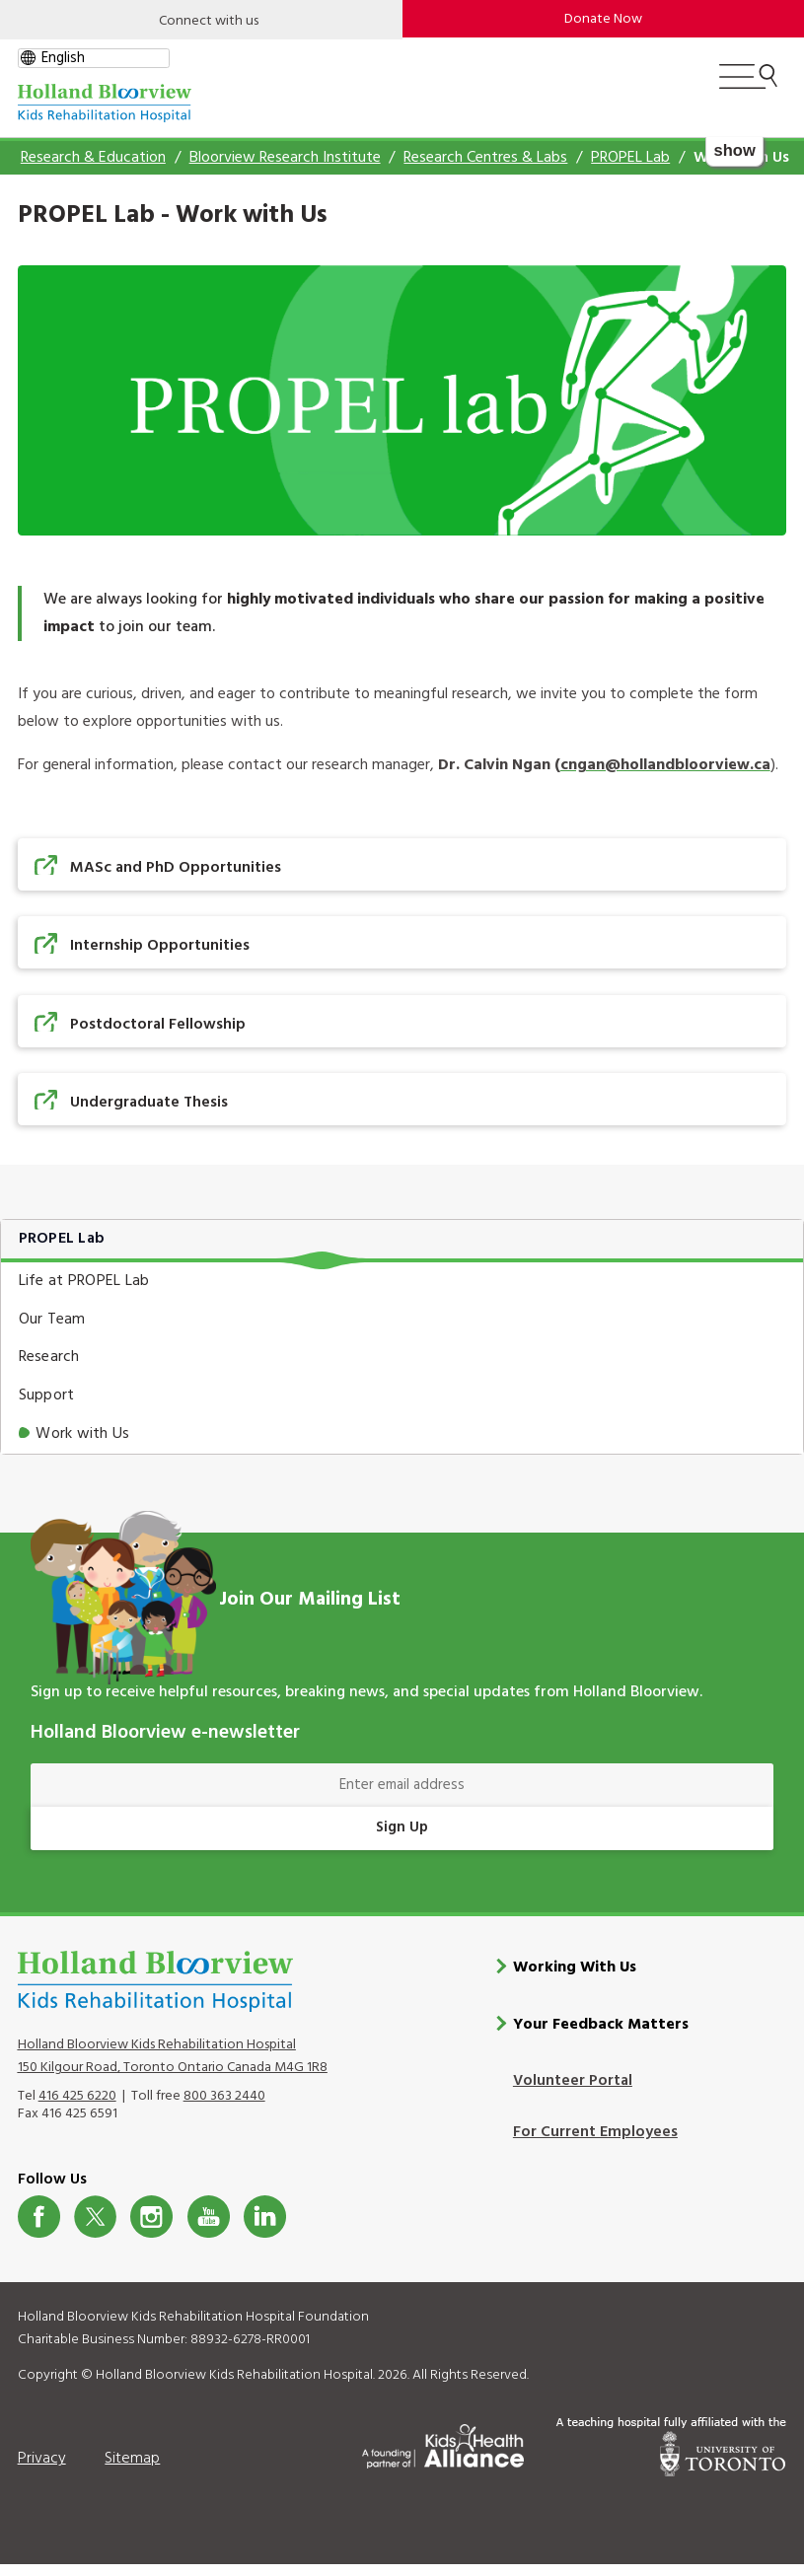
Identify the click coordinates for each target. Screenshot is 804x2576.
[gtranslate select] (94, 58)
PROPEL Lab (630, 158)
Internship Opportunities (160, 946)
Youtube (208, 2216)
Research (49, 1357)
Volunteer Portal (572, 2081)
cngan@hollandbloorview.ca (665, 765)
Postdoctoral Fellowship (158, 1025)
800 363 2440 (224, 2096)
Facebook (39, 2216)
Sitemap (132, 2458)
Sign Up (402, 1827)
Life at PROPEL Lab (84, 1281)
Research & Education (93, 158)
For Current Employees (595, 2132)
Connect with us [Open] (208, 21)
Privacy (42, 2458)
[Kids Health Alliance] (443, 2443)
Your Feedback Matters (601, 2025)
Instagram (151, 2216)
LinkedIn (265, 2216)
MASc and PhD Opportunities (175, 868)
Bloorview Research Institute (285, 158)
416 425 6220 (77, 2096)
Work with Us (82, 1434)
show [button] (735, 150)
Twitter (95, 2216)
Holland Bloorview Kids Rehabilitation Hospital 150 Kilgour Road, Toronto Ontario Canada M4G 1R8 (173, 2056)
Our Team (52, 1319)
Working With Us (574, 1967)
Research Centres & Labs (485, 158)
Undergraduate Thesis (149, 1102)
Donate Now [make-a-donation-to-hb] (603, 19)
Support (47, 1395)
